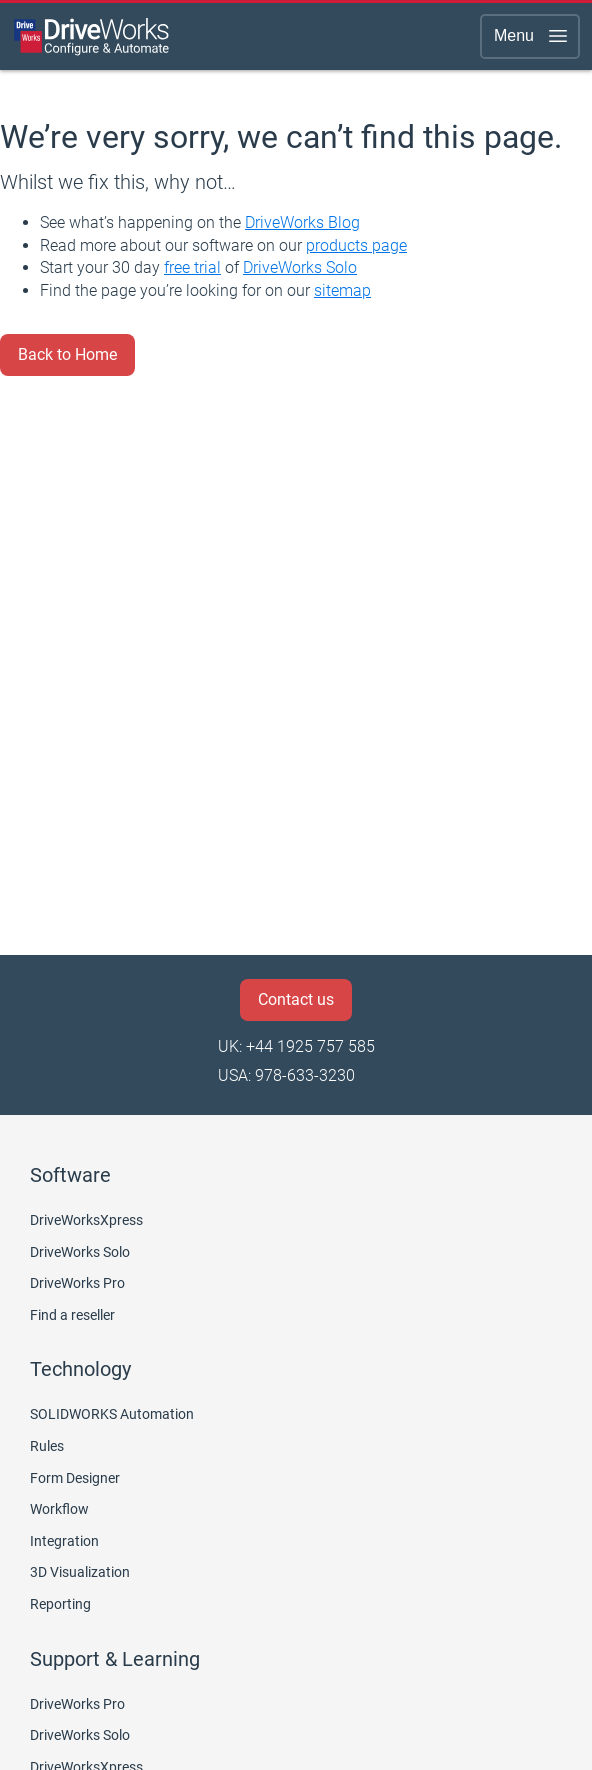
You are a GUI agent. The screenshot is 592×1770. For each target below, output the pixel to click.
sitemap (342, 290)
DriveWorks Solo (300, 267)
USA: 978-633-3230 (286, 1075)
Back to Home (67, 354)
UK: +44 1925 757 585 (296, 1046)
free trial (192, 267)
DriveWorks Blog (302, 222)
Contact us (296, 999)
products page (356, 245)
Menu (532, 36)
